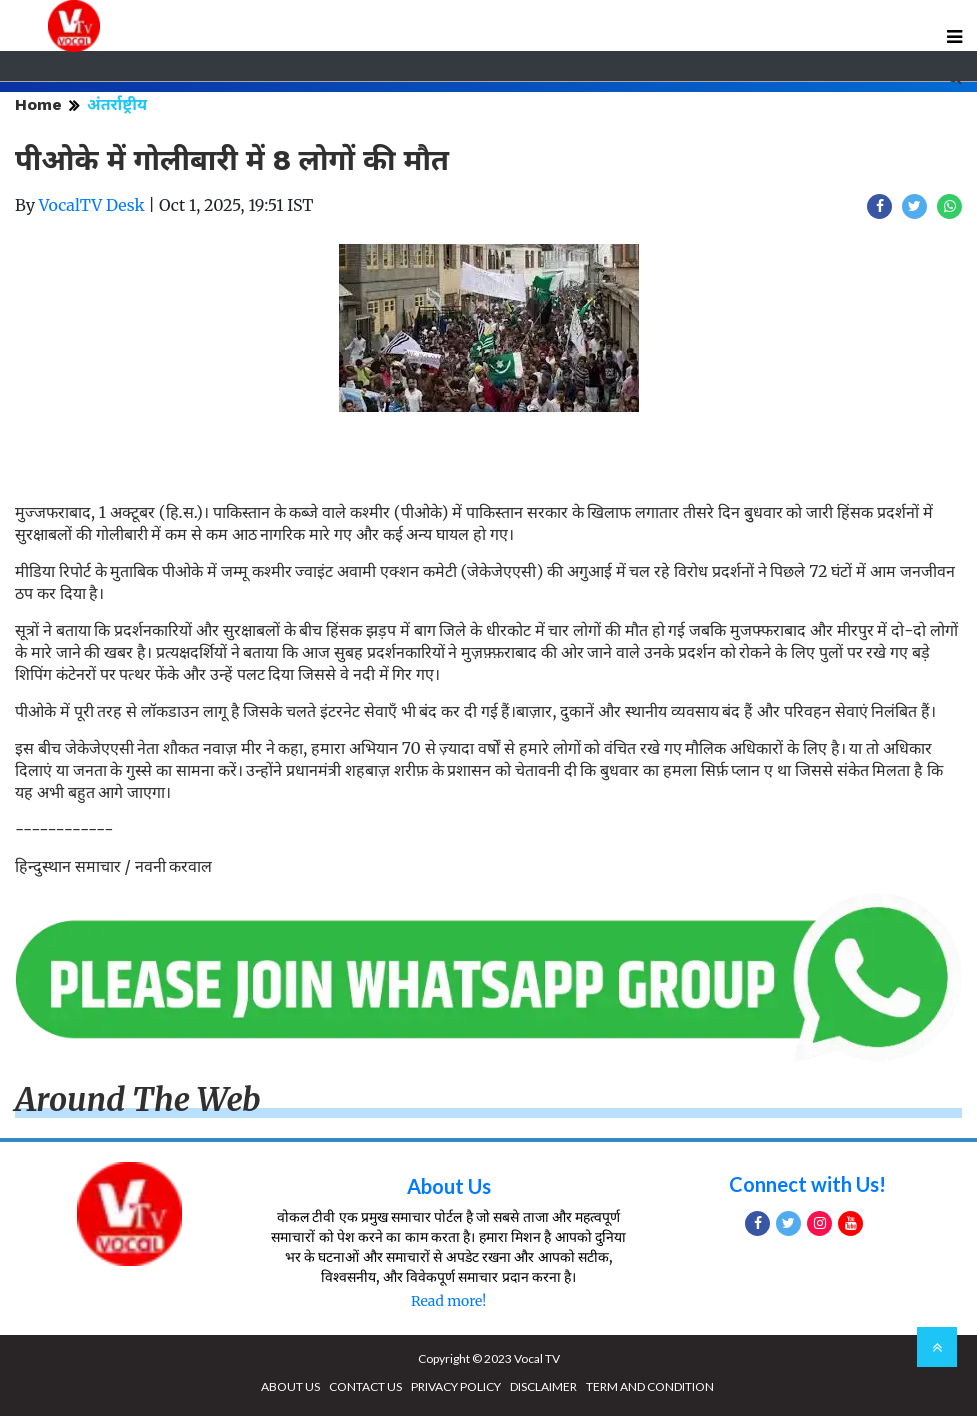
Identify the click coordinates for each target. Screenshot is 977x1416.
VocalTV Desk (92, 205)
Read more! (448, 1301)
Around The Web (138, 1100)
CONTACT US (365, 1386)
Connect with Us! (807, 1184)
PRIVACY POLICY (456, 1386)
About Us (449, 1186)
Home (38, 104)
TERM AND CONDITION (650, 1386)
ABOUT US (290, 1386)
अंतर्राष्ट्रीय (117, 104)
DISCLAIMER (543, 1386)
